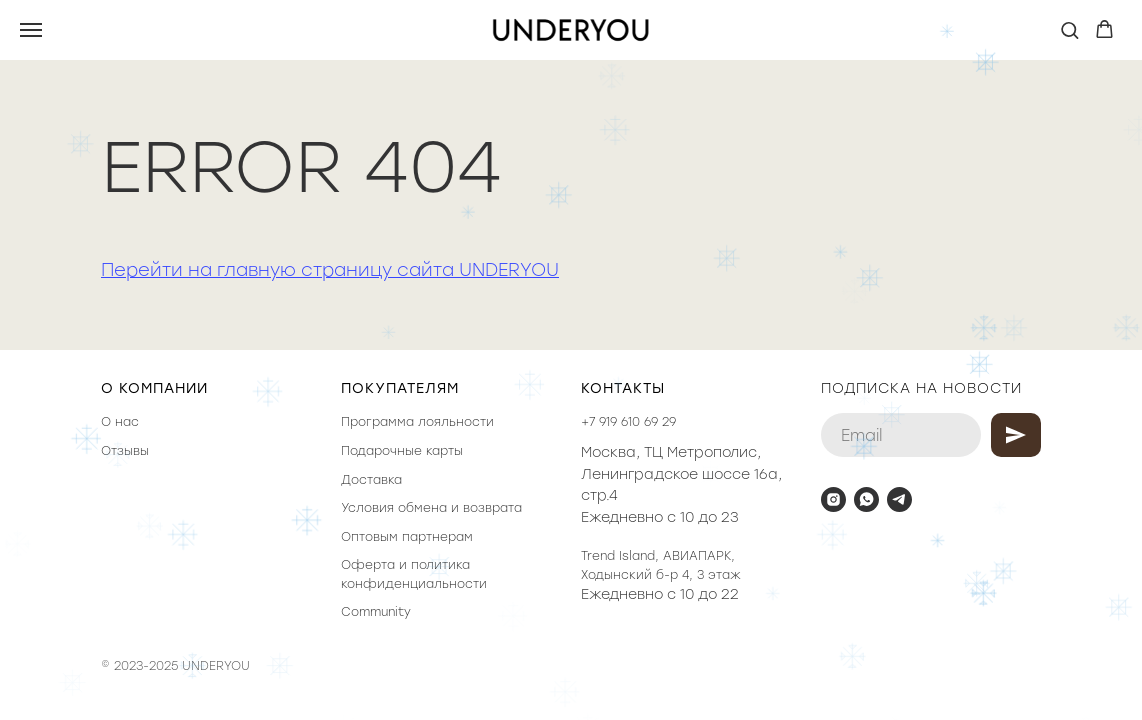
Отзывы (125, 451)
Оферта (368, 565)
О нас (120, 422)
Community (376, 612)
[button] (1069, 29)
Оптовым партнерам (407, 537)
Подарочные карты (402, 451)
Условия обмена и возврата (431, 508)
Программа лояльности (417, 422)
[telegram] (899, 499)
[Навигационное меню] (31, 30)
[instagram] (833, 499)
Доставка (371, 480)
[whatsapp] (866, 499)
